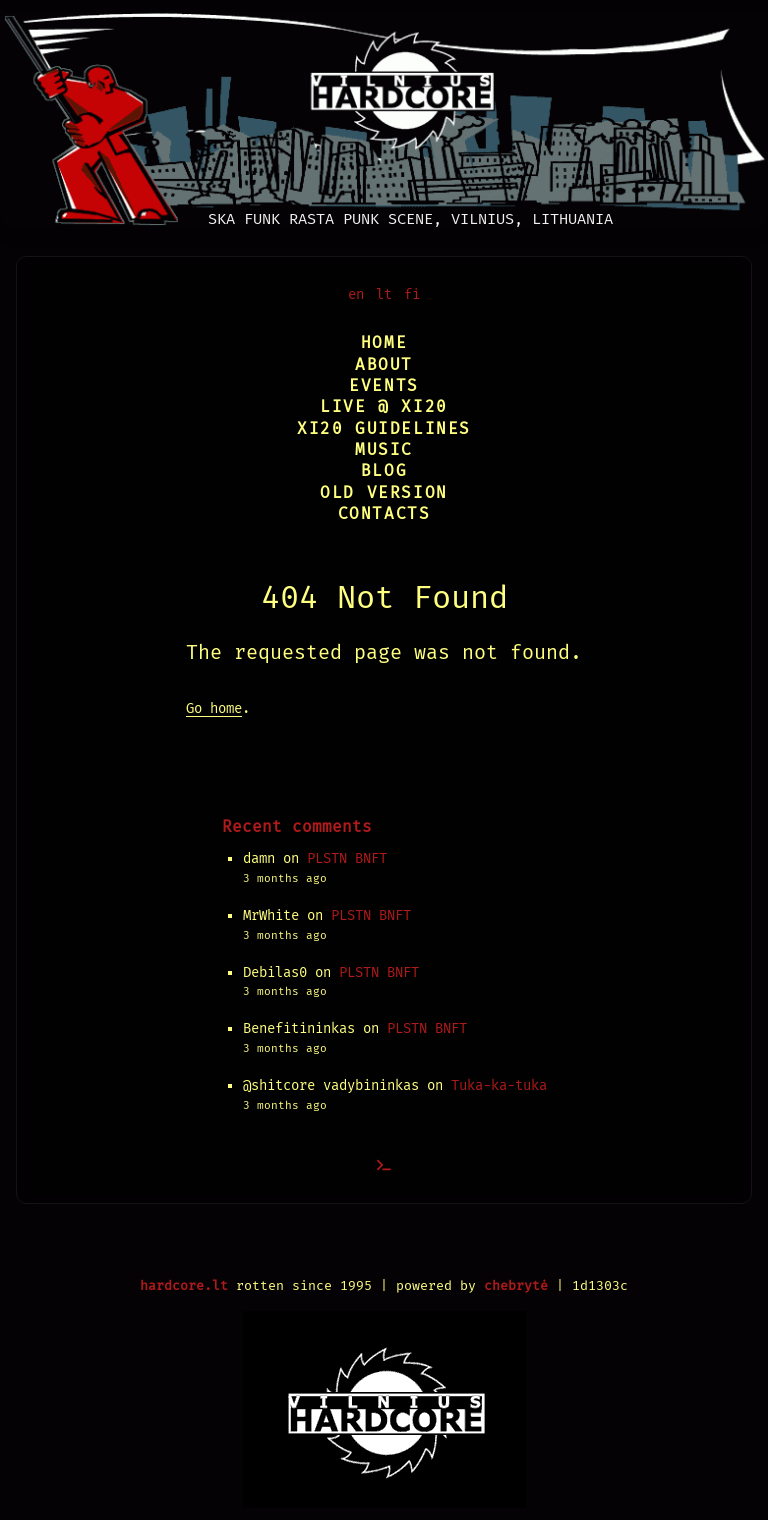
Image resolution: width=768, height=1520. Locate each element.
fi (412, 294)
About (384, 364)
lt (384, 294)
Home (384, 342)
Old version (384, 492)
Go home (214, 708)
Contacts (384, 513)
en (356, 294)
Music (384, 449)
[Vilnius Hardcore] (384, 113)
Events (384, 385)
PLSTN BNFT (347, 858)
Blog (384, 470)
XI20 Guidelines (384, 428)
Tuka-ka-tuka (499, 1085)
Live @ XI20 (384, 406)
